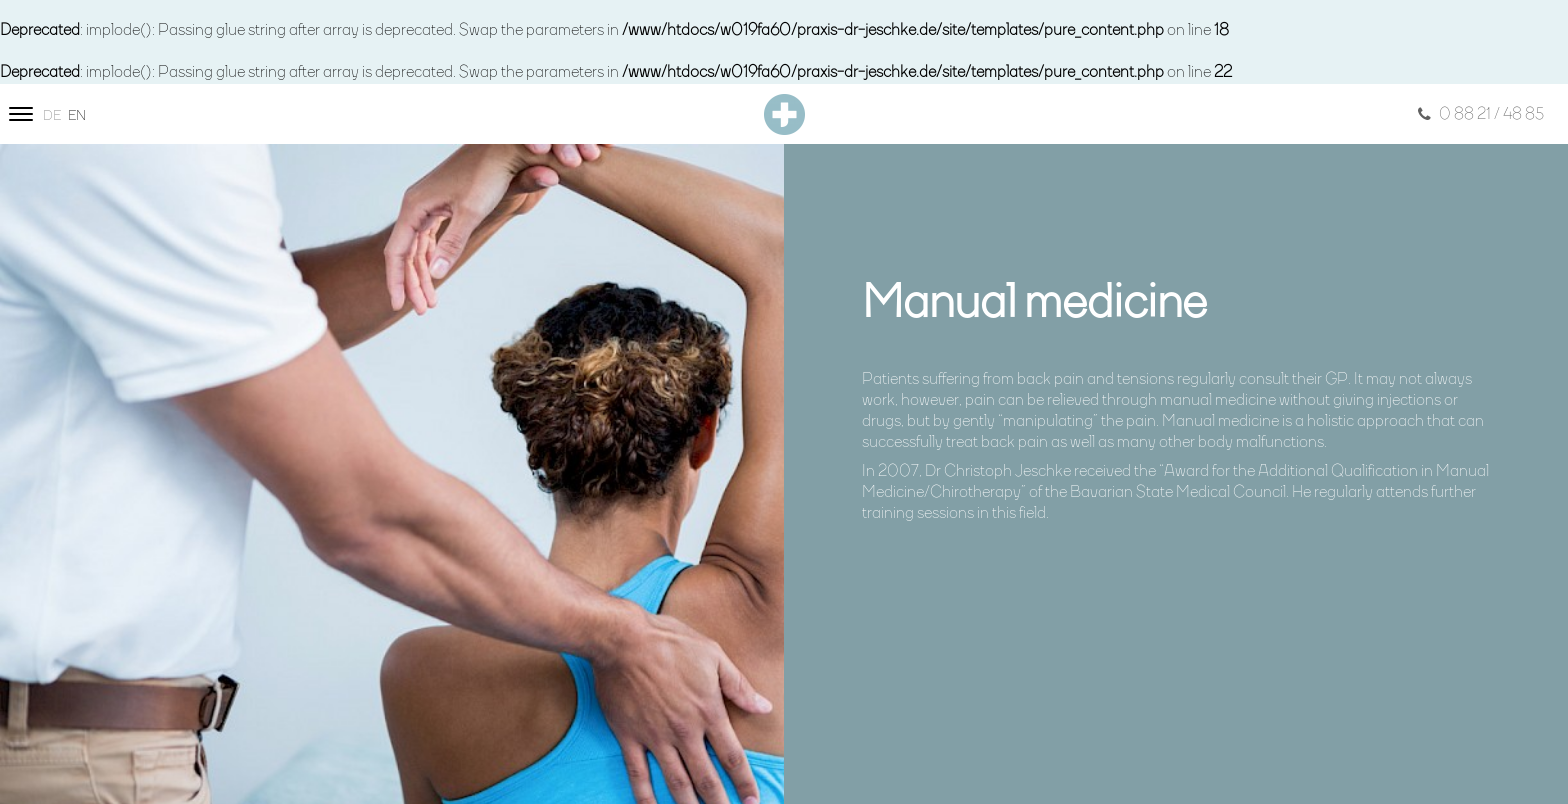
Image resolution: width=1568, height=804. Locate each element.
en (77, 116)
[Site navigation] (21, 114)
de (52, 116)
